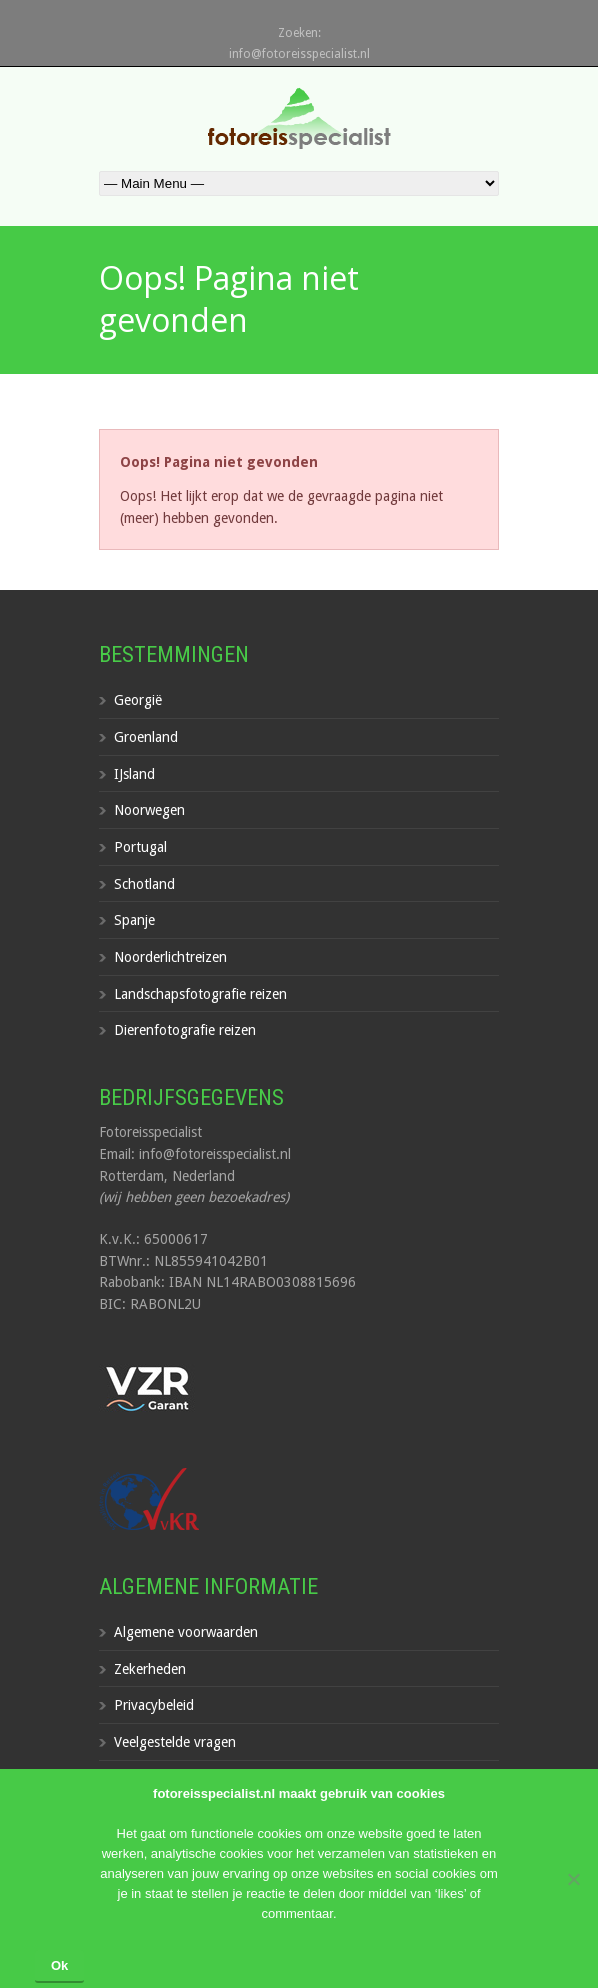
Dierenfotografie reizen (185, 1030)
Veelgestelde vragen (175, 1742)
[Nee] (573, 1879)
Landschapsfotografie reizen (200, 994)
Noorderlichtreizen (170, 957)
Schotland (144, 884)
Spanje (134, 920)
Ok (59, 1965)
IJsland (134, 774)
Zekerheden (150, 1669)
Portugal (140, 847)
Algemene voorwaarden (186, 1632)
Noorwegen (149, 810)
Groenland (146, 737)
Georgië (138, 700)
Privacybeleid (154, 1705)
